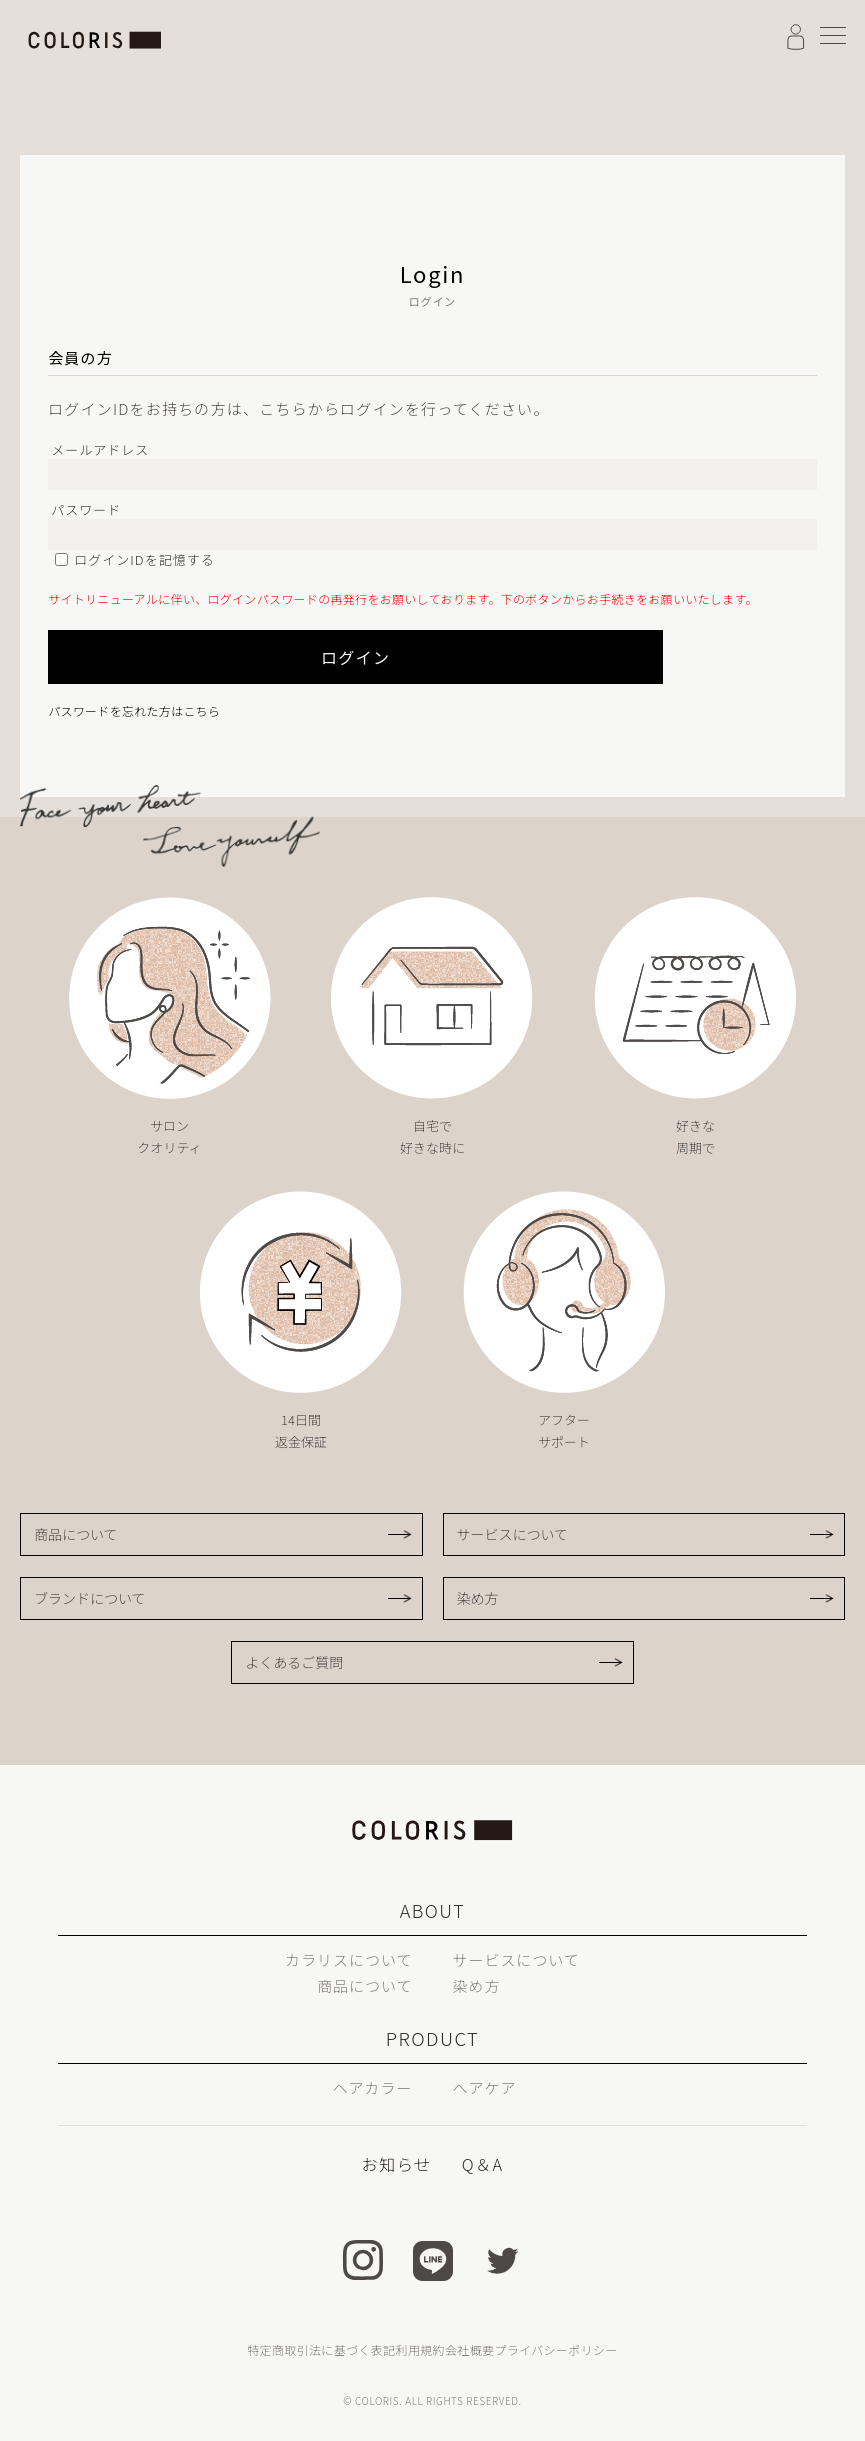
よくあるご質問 (294, 1662)
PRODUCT (432, 2038)
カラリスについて (344, 1959)
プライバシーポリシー (555, 2349)
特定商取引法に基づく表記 (321, 2349)
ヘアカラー (369, 2087)
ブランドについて (90, 1598)
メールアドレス (100, 449)
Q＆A (481, 2164)
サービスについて (513, 1534)
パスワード (86, 509)
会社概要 (469, 2349)
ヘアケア (487, 2087)
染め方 (478, 1598)
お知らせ (397, 2164)
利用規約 (420, 2349)
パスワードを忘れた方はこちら (134, 710)
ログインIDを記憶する (144, 559)
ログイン (317, 657)
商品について (76, 1534)
